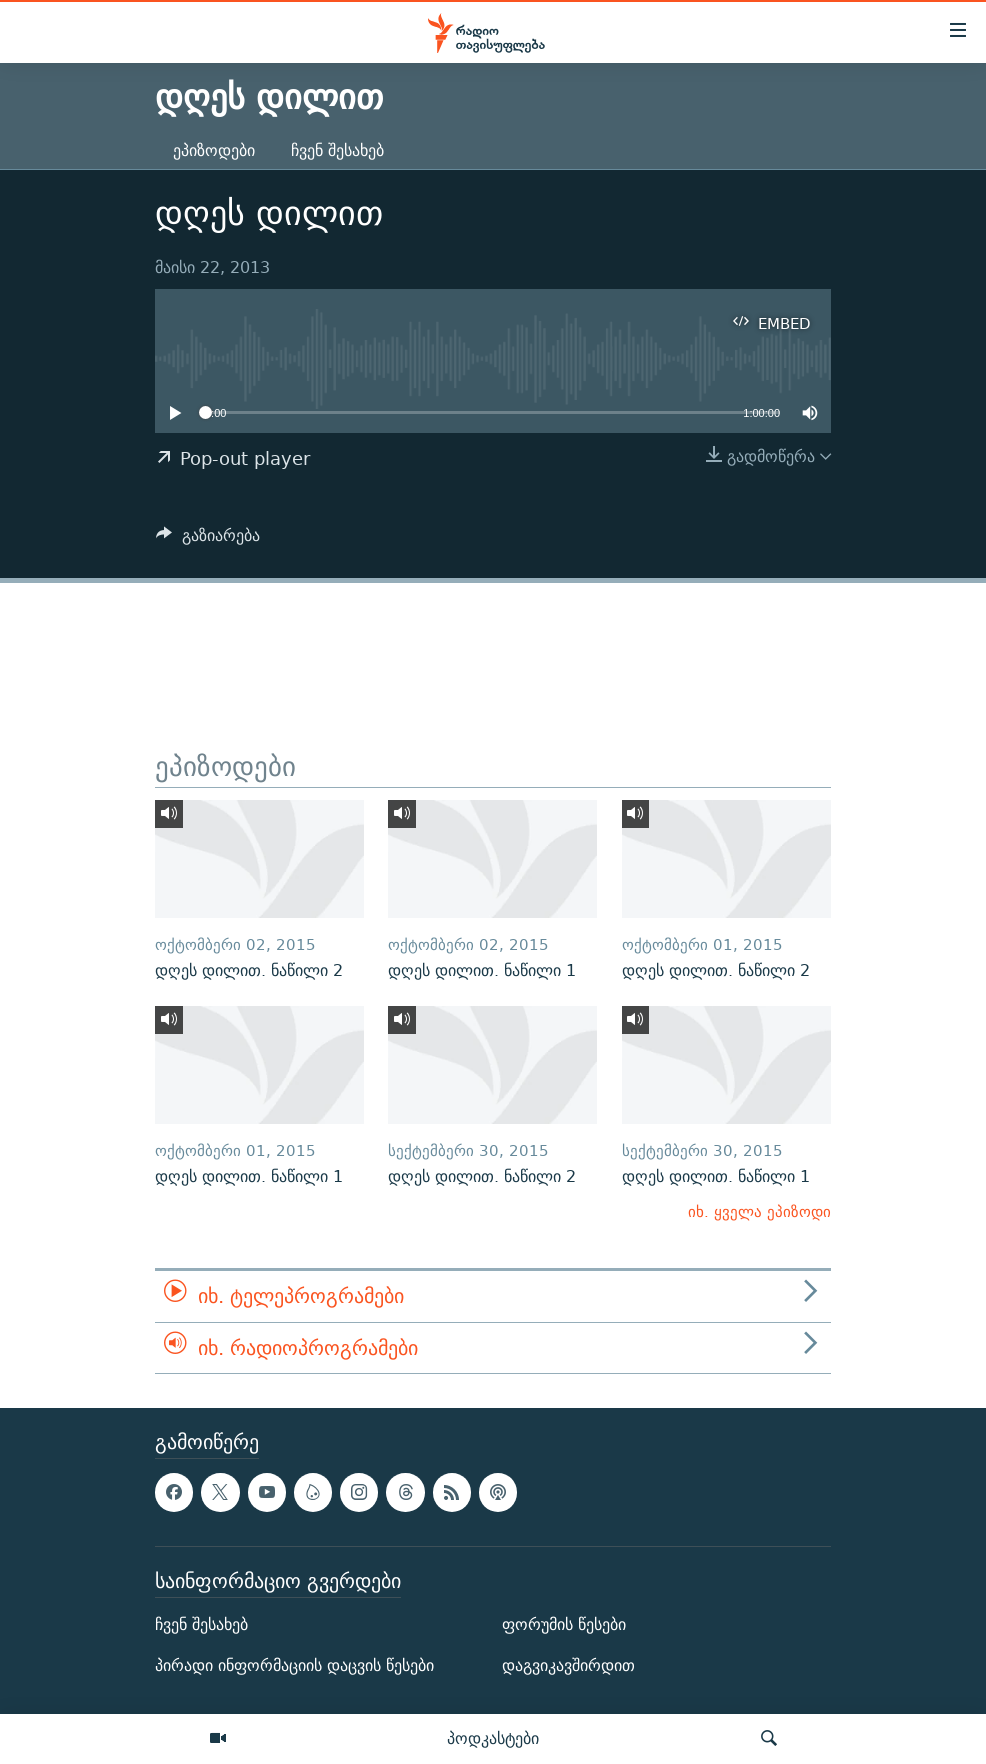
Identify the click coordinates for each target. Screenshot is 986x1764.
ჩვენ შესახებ (337, 150)
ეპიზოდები (214, 150)
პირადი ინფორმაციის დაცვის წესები (294, 1665)
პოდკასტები (493, 1738)
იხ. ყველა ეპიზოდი (759, 1211)
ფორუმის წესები (564, 1624)
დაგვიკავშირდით (568, 1665)
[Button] (208, 540)
